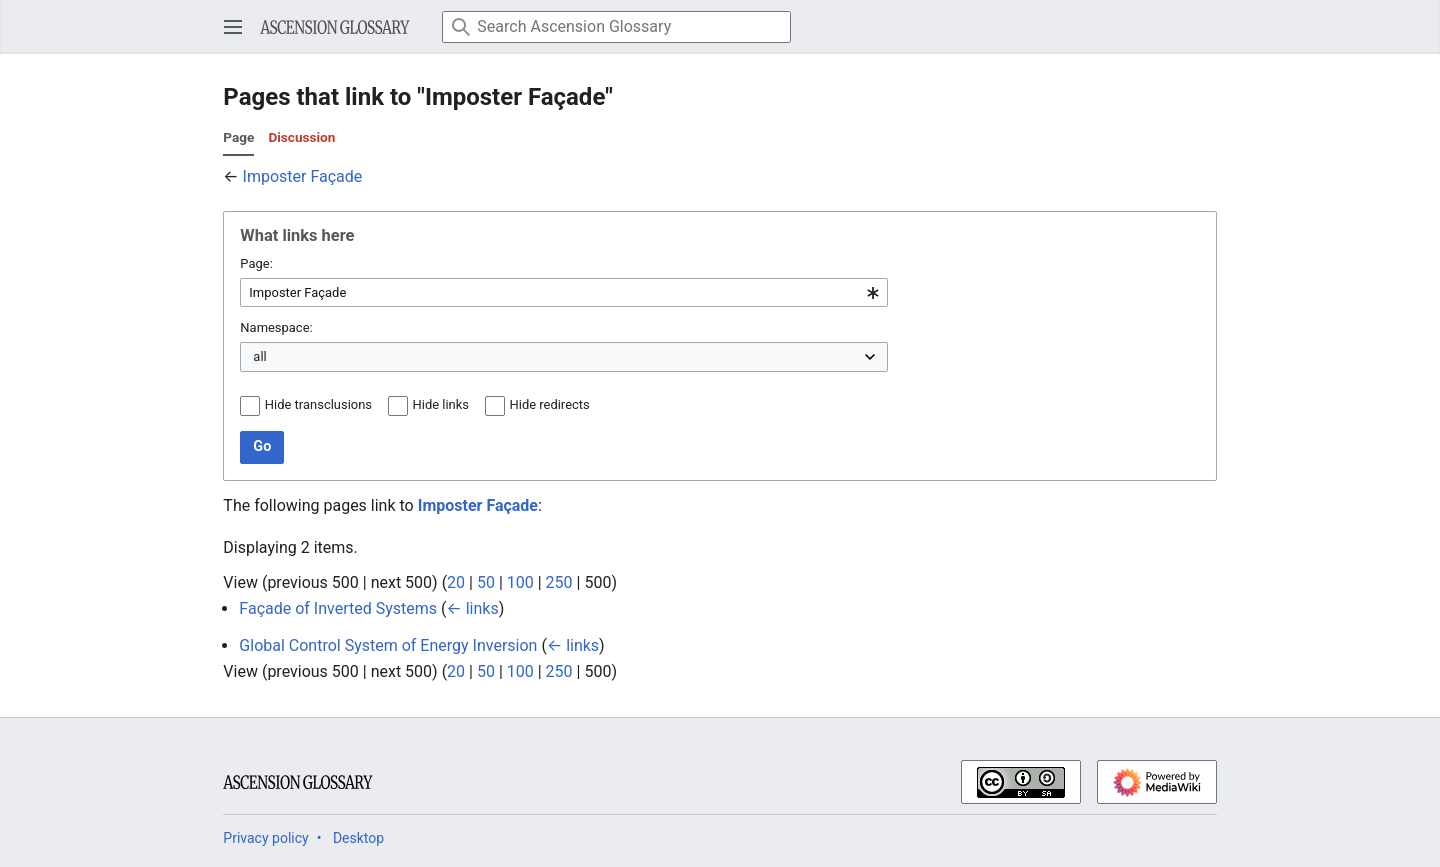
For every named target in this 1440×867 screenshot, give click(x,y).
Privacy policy (265, 838)
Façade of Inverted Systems (338, 608)
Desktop (358, 838)
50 (486, 582)
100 (520, 582)
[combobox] (564, 293)
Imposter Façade (303, 176)
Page (238, 137)
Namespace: (276, 327)
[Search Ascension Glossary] (616, 27)
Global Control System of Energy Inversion (388, 645)
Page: (256, 263)
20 (456, 582)
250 (559, 582)
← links (472, 608)
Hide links (441, 404)
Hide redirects (550, 404)
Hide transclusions (318, 404)
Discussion (301, 137)
